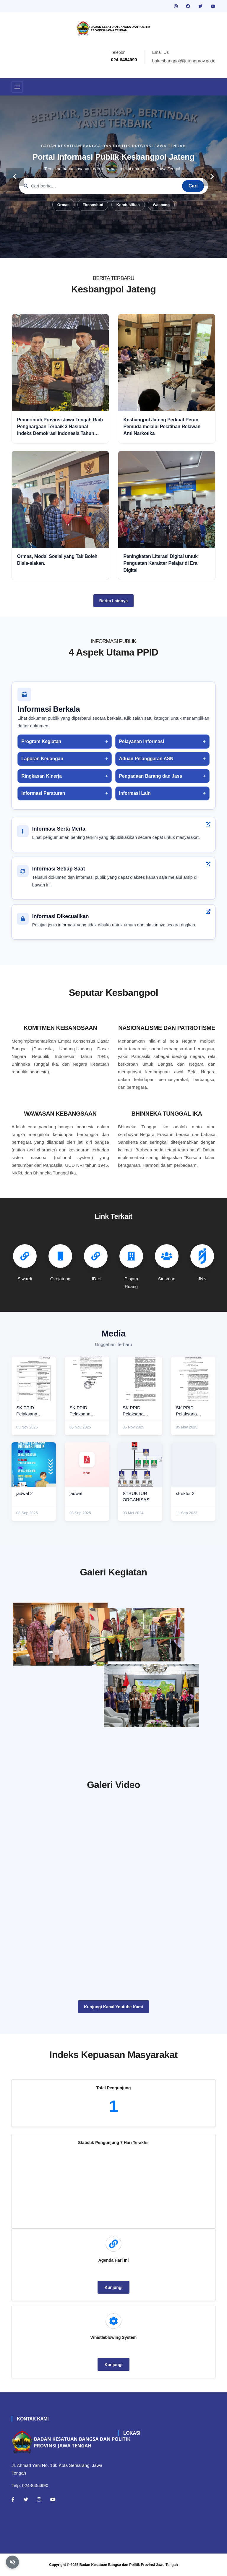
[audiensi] (166, 1699)
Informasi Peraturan (43, 793)
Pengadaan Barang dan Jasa (150, 776)
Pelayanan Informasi (141, 741)
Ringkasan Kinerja (41, 776)
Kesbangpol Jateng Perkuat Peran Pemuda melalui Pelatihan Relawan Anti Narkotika (162, 426)
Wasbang (161, 205)
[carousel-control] (14, 177)
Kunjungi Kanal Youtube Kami (113, 2006)
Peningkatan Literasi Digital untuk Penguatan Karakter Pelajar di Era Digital (161, 563)
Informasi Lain (135, 793)
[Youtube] (52, 2499)
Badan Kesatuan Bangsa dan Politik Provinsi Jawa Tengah (129, 2565)
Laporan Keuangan (42, 758)
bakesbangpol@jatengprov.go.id (183, 60)
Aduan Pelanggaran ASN (146, 758)
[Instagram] (39, 2499)
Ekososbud (92, 205)
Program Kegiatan (41, 741)
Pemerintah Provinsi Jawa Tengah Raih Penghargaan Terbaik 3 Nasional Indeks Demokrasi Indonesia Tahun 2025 (60, 427)
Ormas (63, 205)
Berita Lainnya (113, 600)
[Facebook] (13, 2499)
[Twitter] (26, 2499)
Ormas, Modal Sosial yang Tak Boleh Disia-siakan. (57, 560)
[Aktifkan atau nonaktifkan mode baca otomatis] (12, 2562)
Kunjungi (114, 2287)
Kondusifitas (128, 205)
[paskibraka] (166, 1629)
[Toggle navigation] (17, 87)
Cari (193, 185)
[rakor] (60, 1634)
